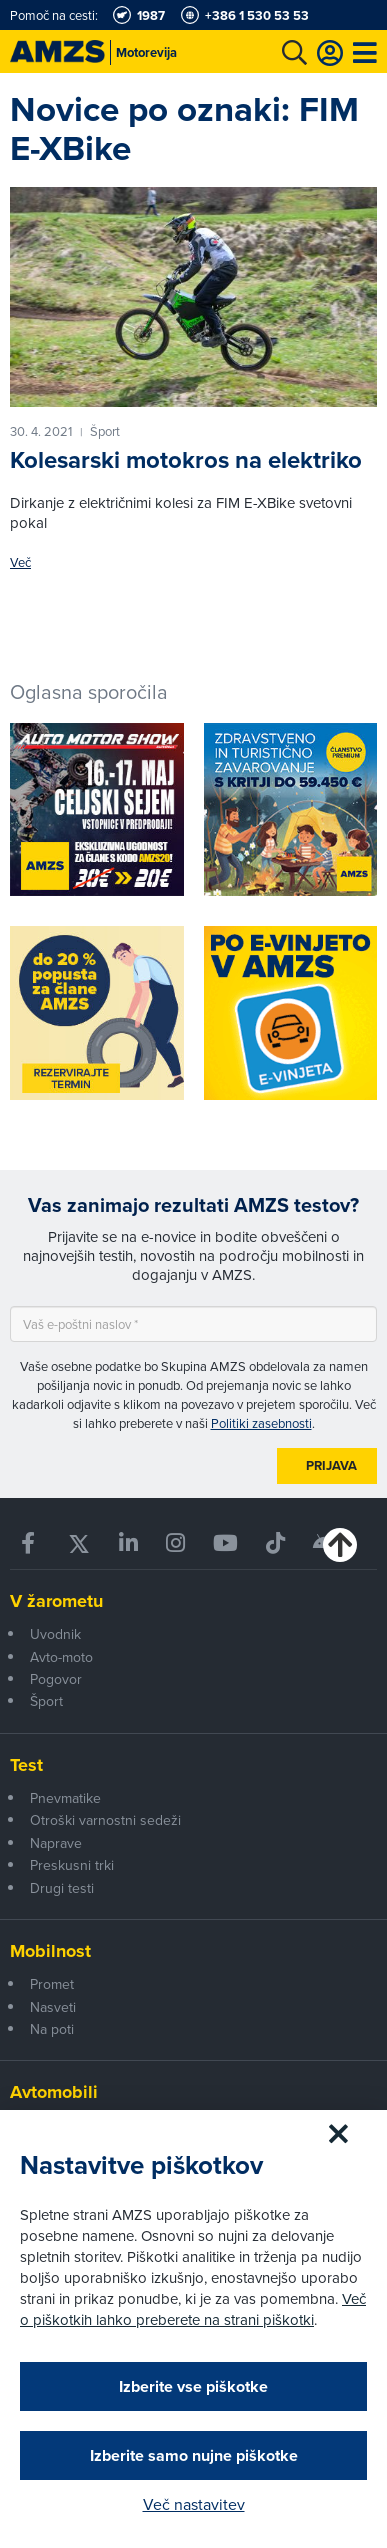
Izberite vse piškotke (193, 2386)
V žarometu (56, 1601)
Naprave (56, 1843)
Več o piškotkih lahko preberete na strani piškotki (193, 2309)
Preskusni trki (72, 1865)
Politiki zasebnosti (261, 1423)
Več (20, 562)
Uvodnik (55, 1634)
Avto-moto (61, 1657)
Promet (52, 1984)
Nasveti (53, 2007)
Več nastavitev (194, 2504)
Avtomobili (54, 2092)
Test (26, 1765)
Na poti (52, 2029)
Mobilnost (50, 1951)
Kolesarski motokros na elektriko (186, 460)
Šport (46, 1701)
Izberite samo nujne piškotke (194, 2455)
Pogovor (56, 1679)
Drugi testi (62, 1888)
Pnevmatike (65, 1798)
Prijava (331, 1465)
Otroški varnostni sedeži (105, 1820)
